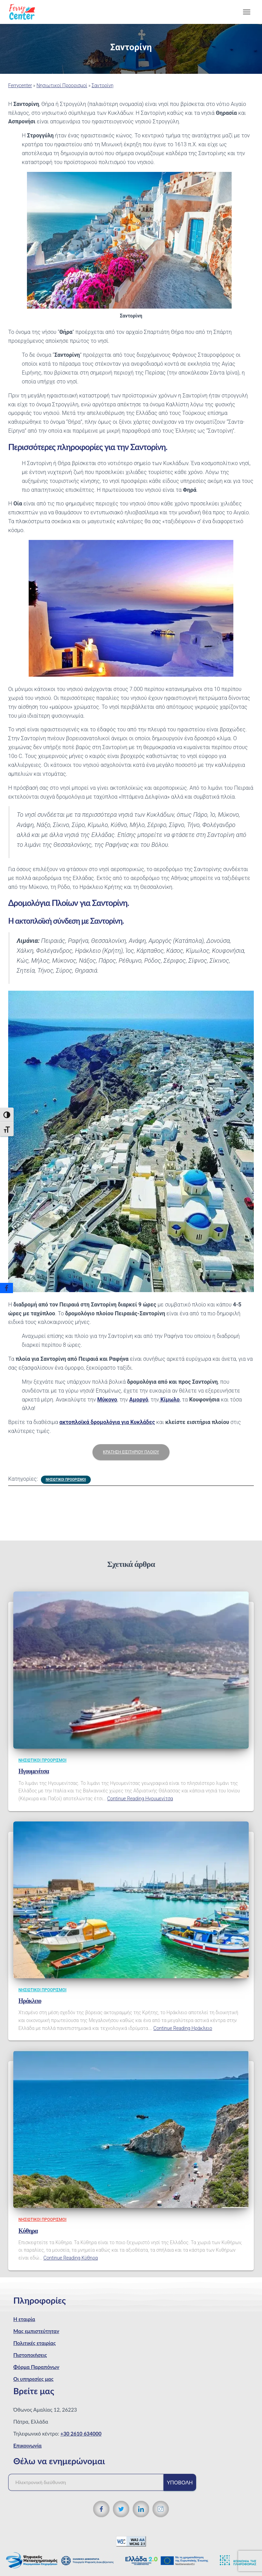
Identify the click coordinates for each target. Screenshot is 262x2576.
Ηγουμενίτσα (33, 1771)
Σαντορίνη (103, 85)
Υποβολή (180, 2482)
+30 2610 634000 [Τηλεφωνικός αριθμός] (80, 2433)
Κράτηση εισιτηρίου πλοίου (131, 1452)
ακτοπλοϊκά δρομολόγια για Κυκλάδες (107, 1422)
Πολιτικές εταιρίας (34, 2343)
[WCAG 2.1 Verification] (131, 2541)
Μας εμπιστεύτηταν (36, 2331)
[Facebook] (6, 1288)
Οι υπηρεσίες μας (33, 2379)
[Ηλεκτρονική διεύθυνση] (89, 2482)
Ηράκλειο (29, 2000)
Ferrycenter (20, 85)
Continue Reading (140, 1798)
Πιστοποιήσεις (30, 2355)
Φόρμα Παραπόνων (36, 2367)
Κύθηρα (28, 2230)
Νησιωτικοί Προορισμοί (62, 85)
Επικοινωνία (27, 2445)
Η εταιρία (24, 2319)
